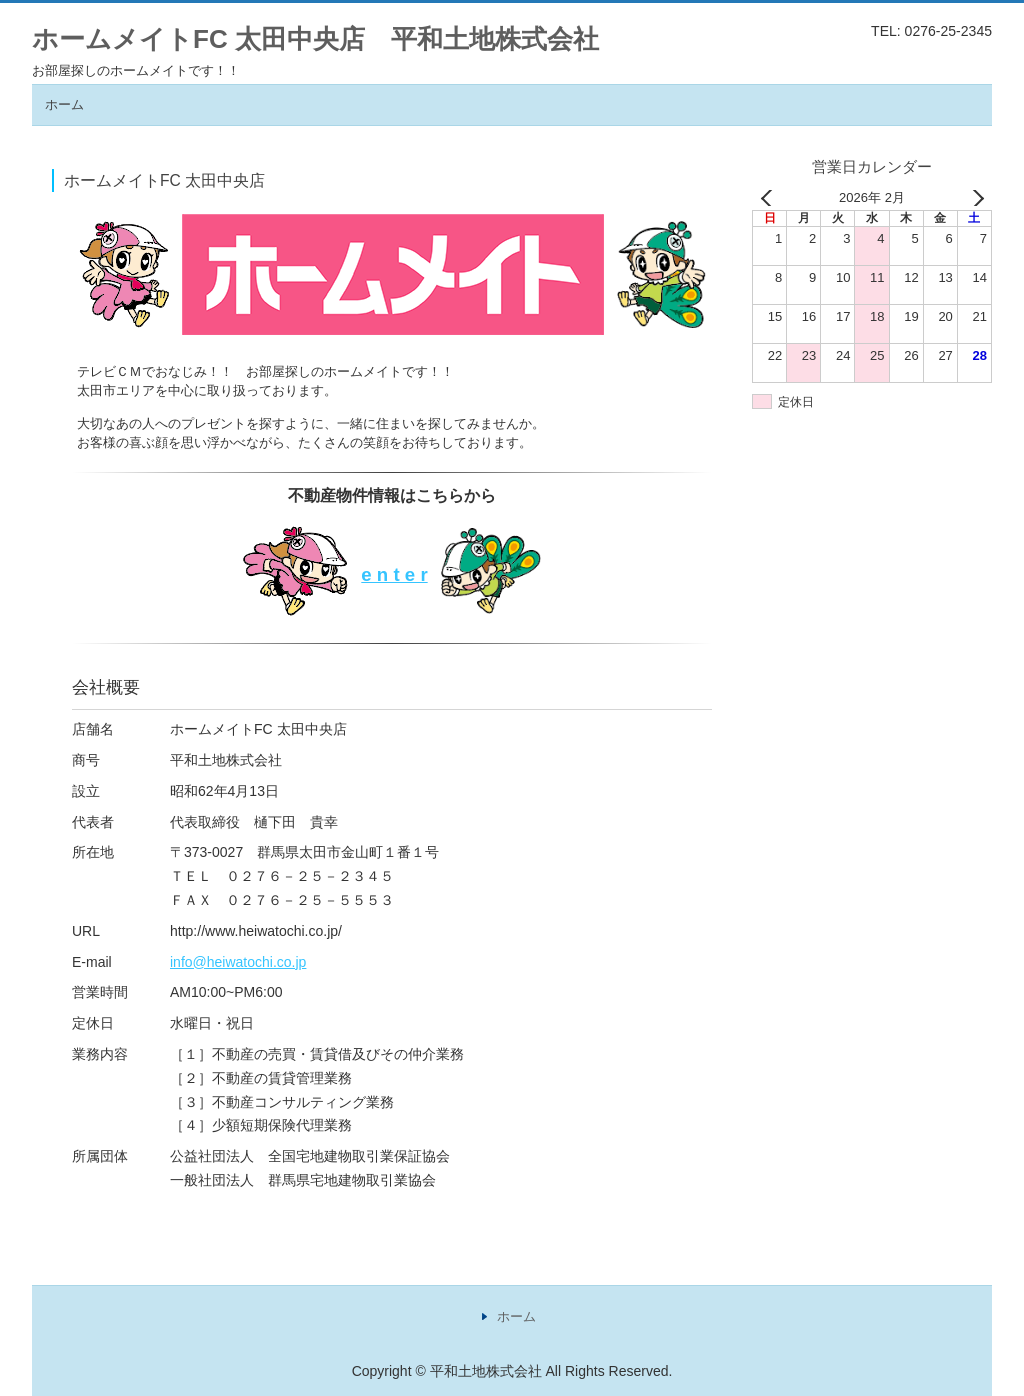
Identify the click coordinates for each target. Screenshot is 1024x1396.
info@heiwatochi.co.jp (238, 962)
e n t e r (394, 574)
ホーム (64, 104)
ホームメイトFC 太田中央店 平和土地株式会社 (315, 39)
